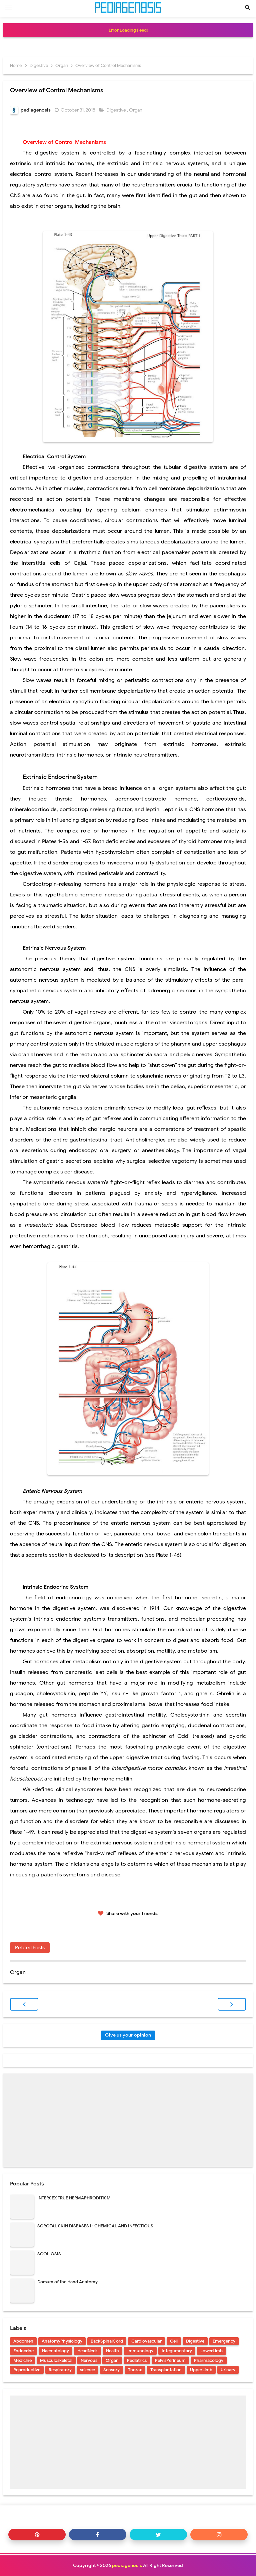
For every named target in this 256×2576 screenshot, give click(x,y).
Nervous (89, 2360)
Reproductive (26, 2370)
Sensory (111, 2370)
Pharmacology (208, 2360)
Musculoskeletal (56, 2360)
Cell (174, 2341)
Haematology (55, 2351)
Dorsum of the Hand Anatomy (67, 2282)
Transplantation (166, 2370)
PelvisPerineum (170, 2360)
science (87, 2370)
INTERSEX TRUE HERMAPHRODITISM (74, 2198)
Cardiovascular (146, 2341)
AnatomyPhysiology (62, 2341)
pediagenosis (127, 2565)
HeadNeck (87, 2351)
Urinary (228, 2370)
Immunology (140, 2351)
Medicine (22, 2360)
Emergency (224, 2341)
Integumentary (177, 2351)
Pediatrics (137, 2360)
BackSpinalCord (107, 2341)
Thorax (135, 2370)
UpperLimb (201, 2370)
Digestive (116, 110)
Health (112, 2351)
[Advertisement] (128, 2120)
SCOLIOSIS (49, 2254)
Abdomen (23, 2341)
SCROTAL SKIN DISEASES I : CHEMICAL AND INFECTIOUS (95, 2226)
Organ (136, 110)
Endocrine (23, 2351)
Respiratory (60, 2370)
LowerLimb (211, 2351)
